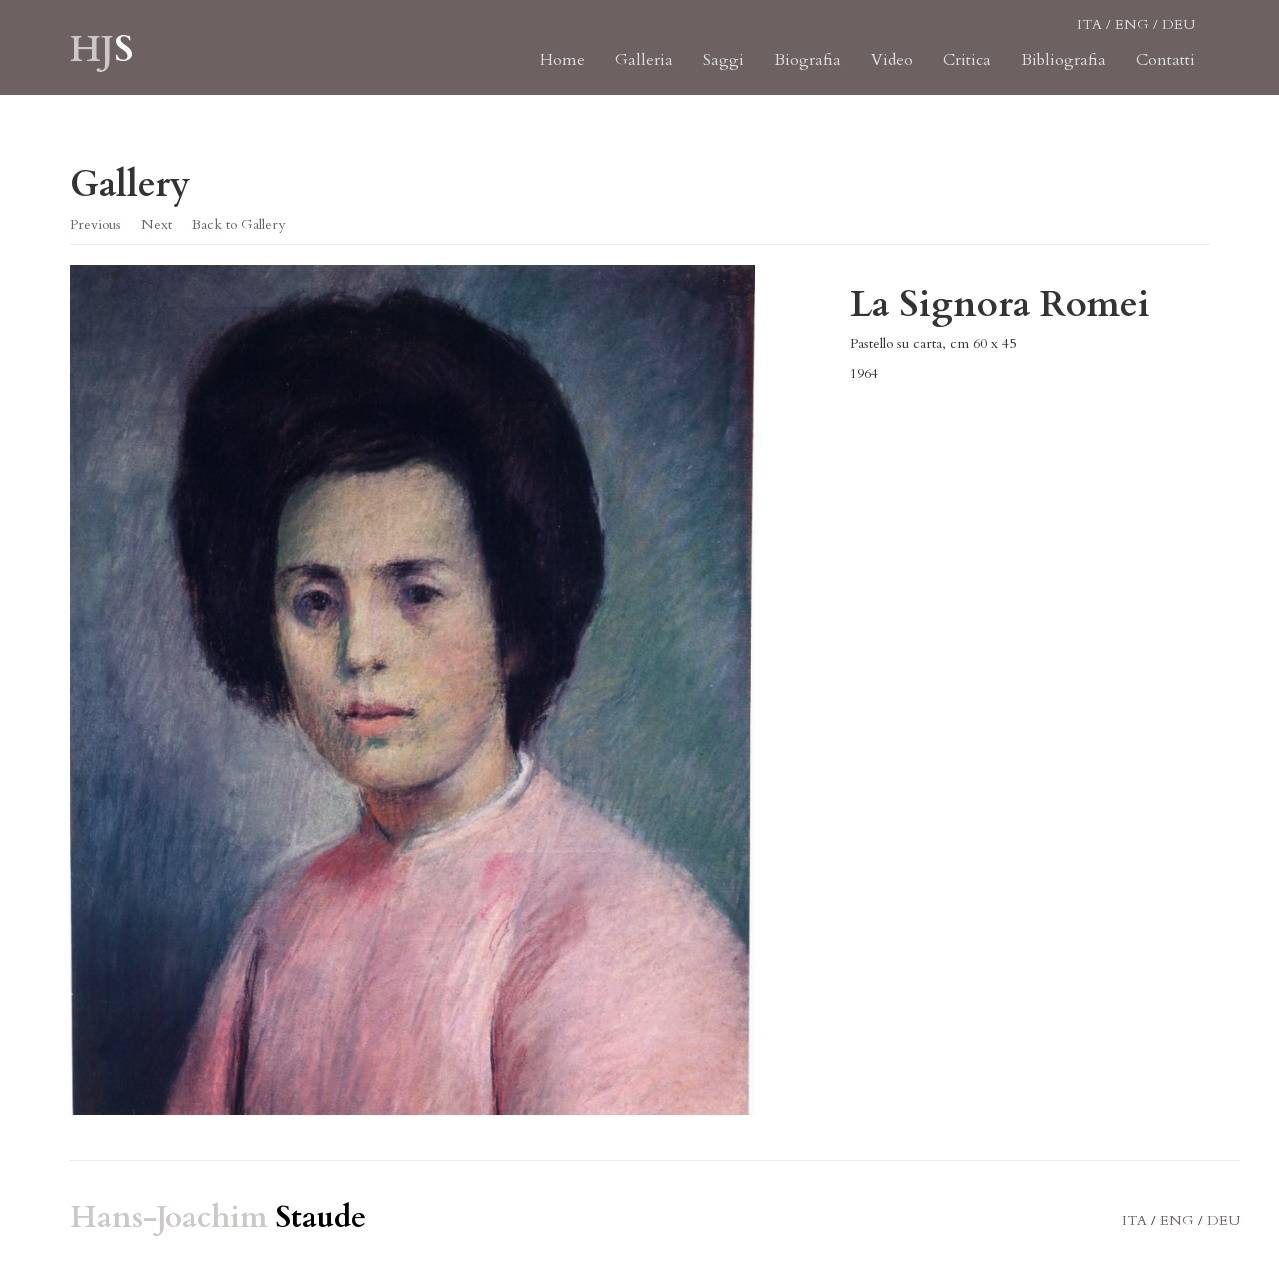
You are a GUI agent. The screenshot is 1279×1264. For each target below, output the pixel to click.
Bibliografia (1063, 70)
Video (892, 70)
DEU (1178, 34)
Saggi (723, 70)
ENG (1132, 34)
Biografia (807, 70)
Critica (967, 70)
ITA (1089, 34)
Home (562, 70)
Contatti (1165, 70)
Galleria (644, 70)
